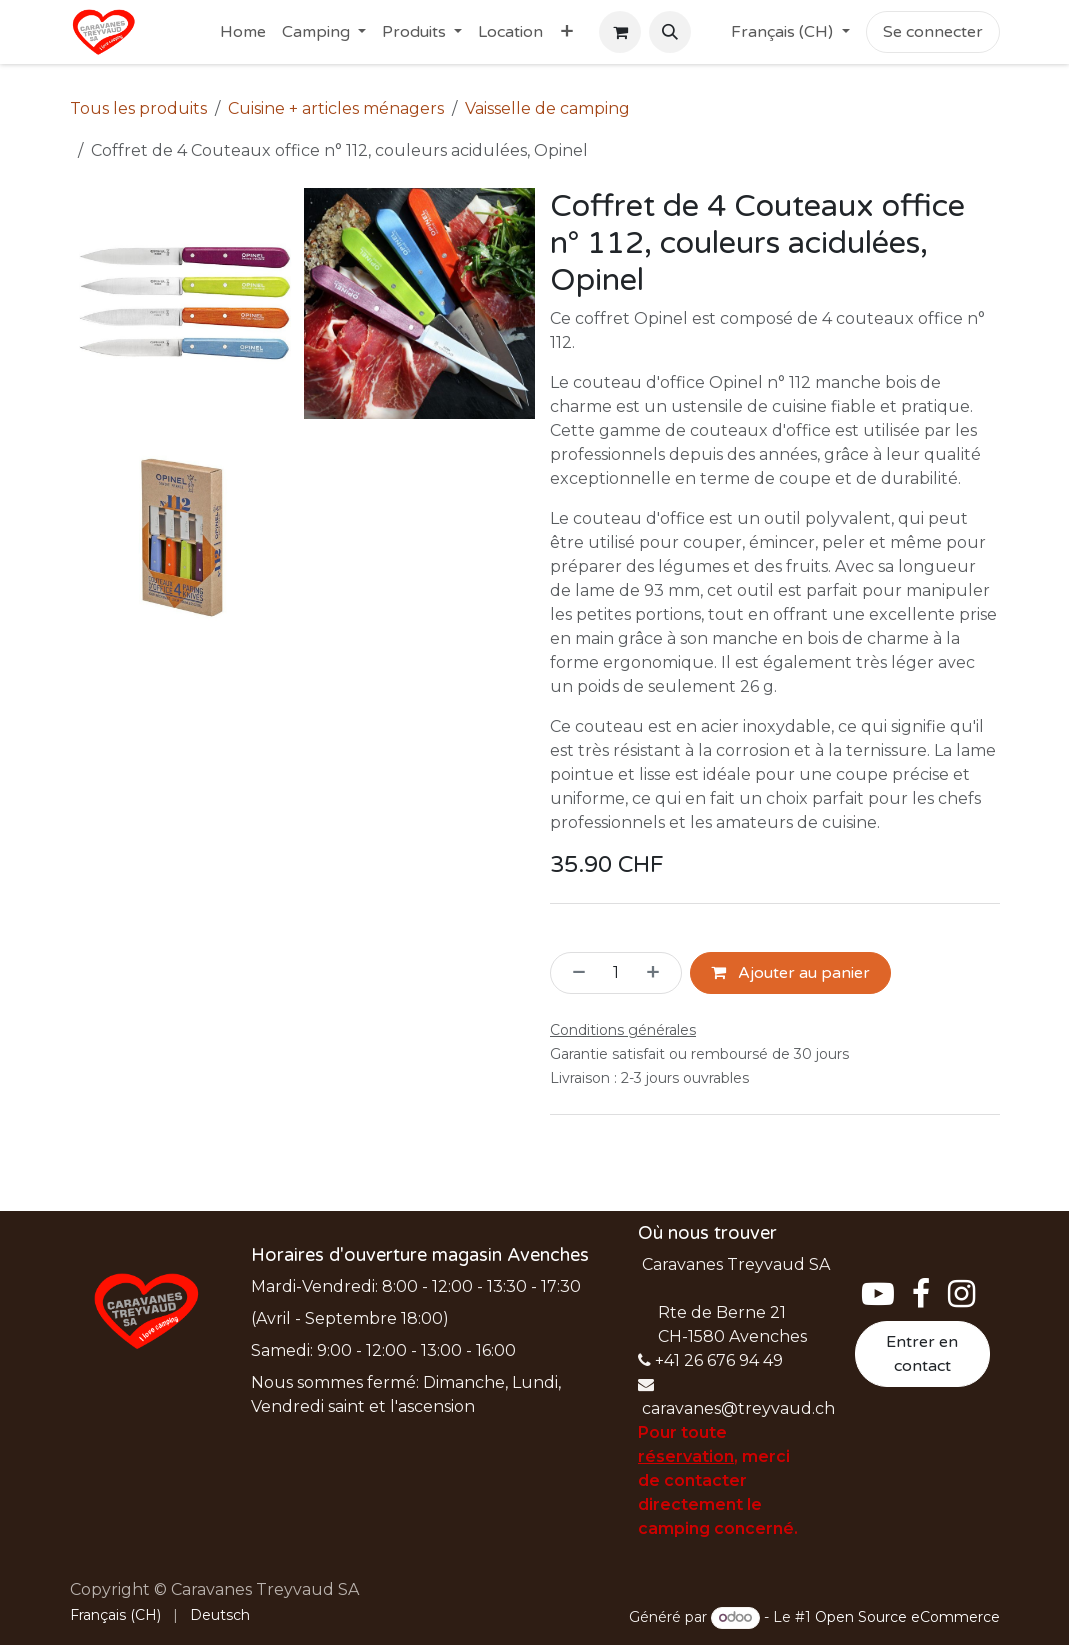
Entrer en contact (922, 1354)
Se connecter (933, 32)
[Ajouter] (659, 973)
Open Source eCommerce (907, 1617)
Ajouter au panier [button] (790, 973)
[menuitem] (243, 32)
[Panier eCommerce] (620, 32)
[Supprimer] (573, 973)
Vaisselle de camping (547, 108)
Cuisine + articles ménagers (336, 108)
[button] (670, 32)
